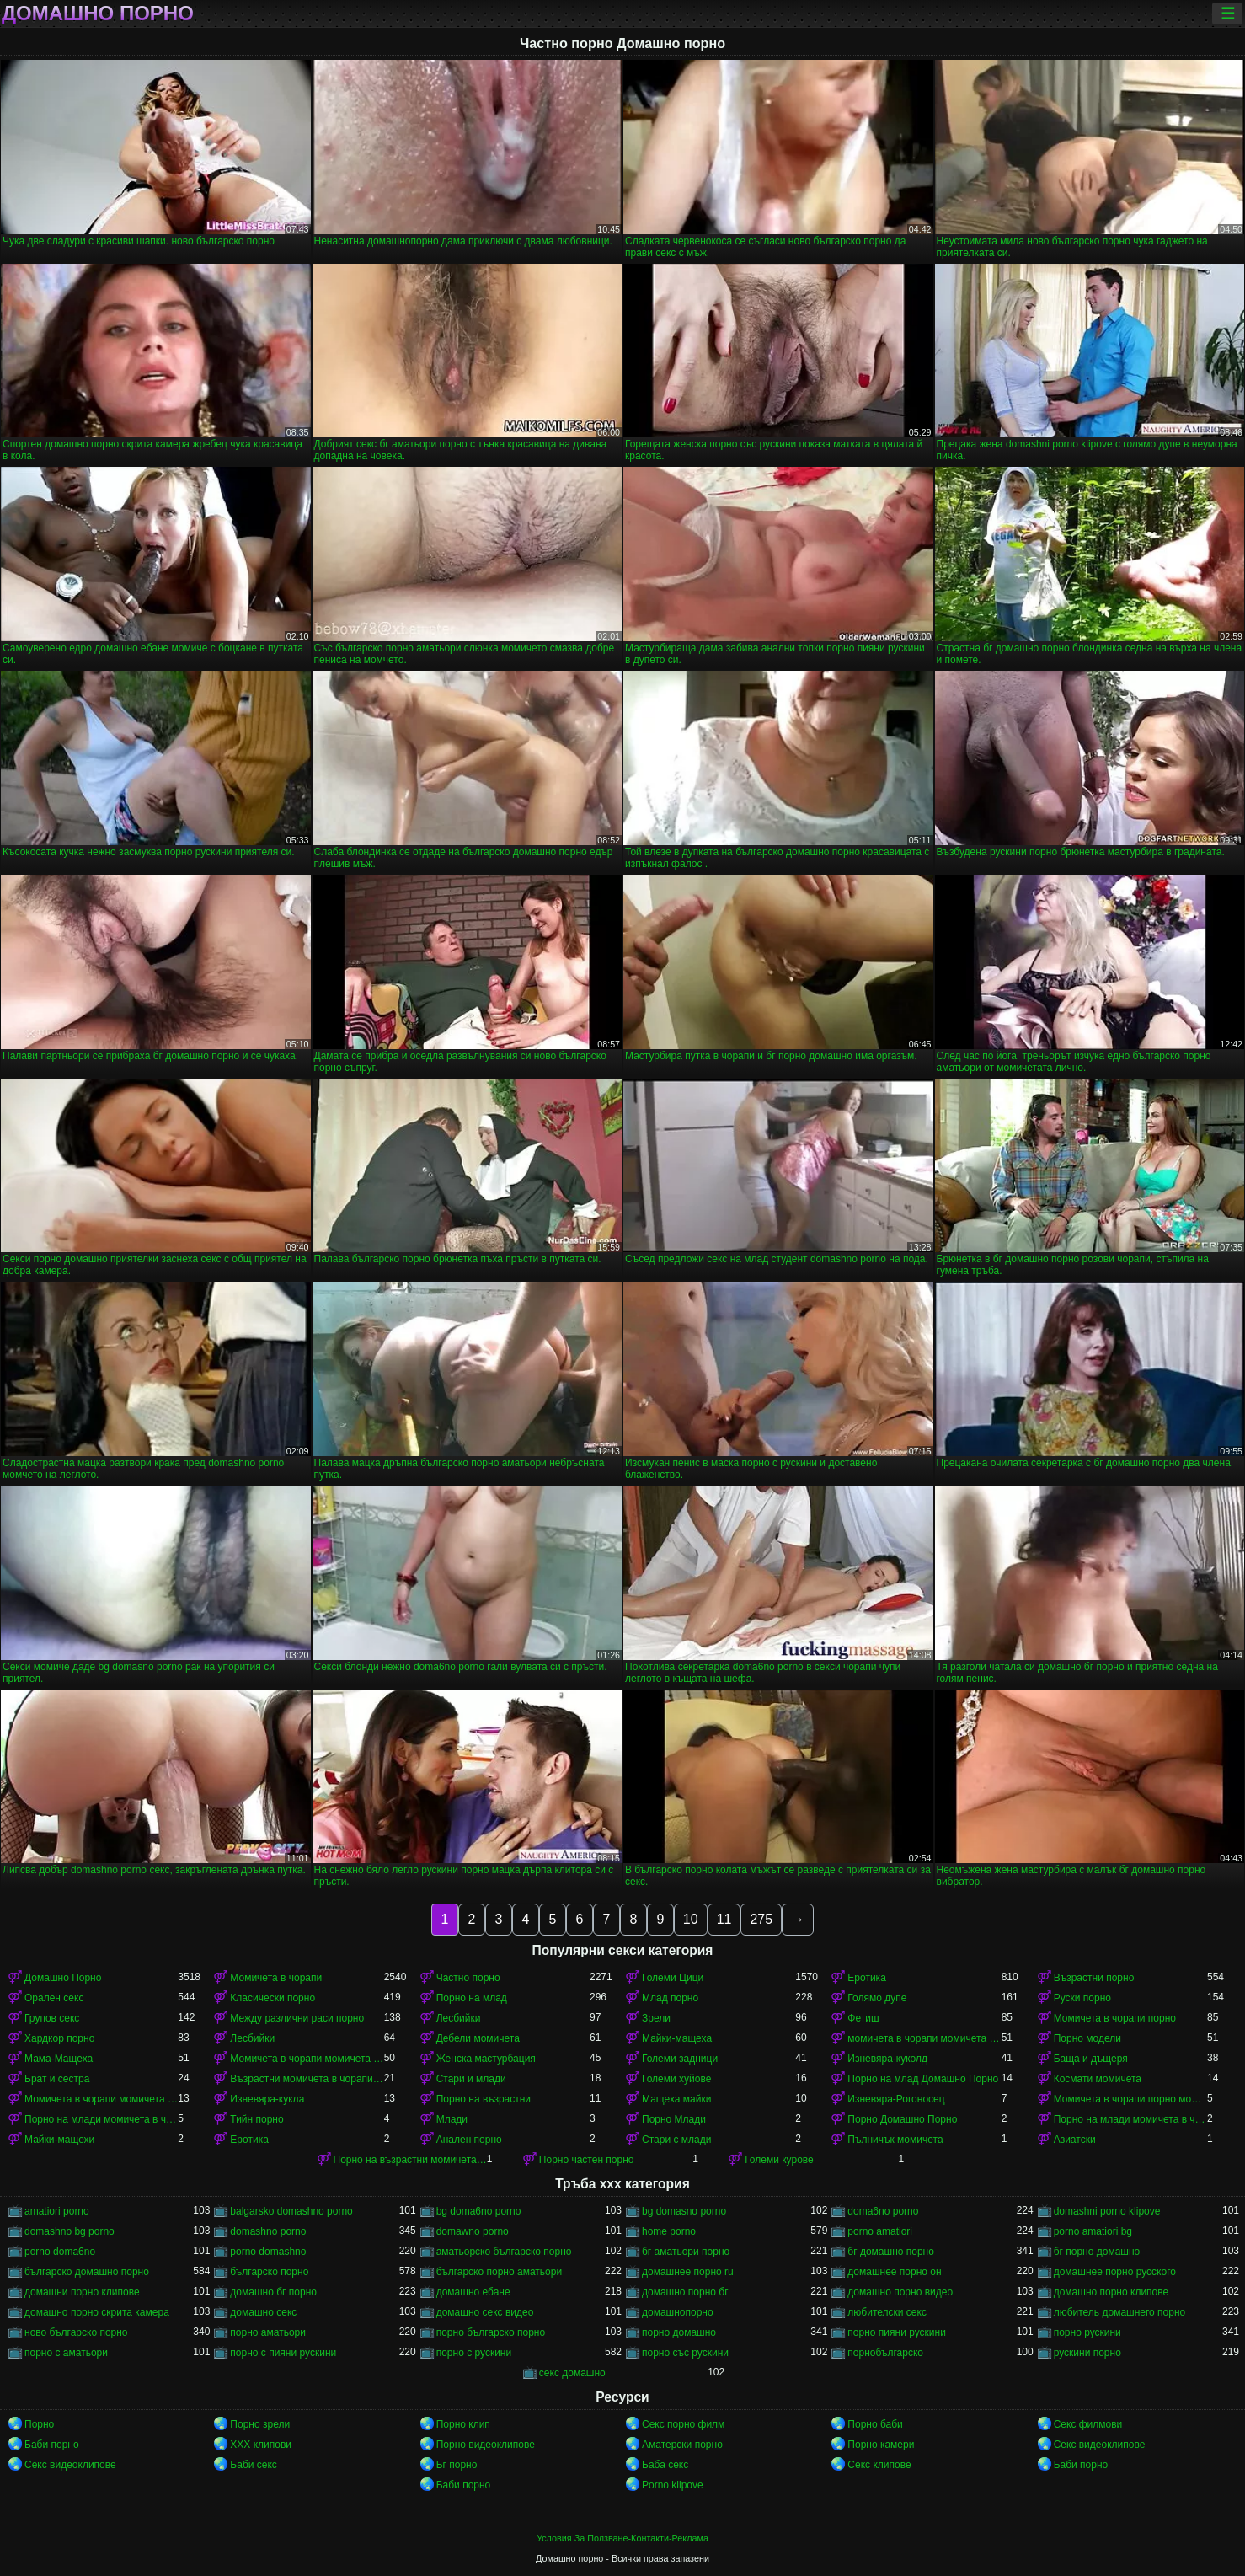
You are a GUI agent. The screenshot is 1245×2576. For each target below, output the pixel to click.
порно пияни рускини (896, 2332)
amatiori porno (56, 2211)
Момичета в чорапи (276, 1978)
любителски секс (887, 2312)
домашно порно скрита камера (96, 2312)
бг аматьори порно (685, 2251)
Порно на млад (471, 1998)
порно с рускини (474, 2353)
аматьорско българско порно (504, 2251)
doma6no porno (882, 2211)
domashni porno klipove (1107, 2211)
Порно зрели (260, 2424)
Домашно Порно (62, 1978)
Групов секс (51, 2018)
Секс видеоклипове (1100, 2444)
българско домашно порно (86, 2272)
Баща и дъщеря (1091, 2059)
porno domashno (268, 2251)
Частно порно (468, 1978)
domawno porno (472, 2231)
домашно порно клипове (1111, 2292)
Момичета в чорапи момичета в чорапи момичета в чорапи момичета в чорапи (101, 2099)
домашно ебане (473, 2292)
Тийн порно (256, 2119)
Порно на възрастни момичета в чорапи (410, 2160)
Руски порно (1082, 1998)
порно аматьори (268, 2332)
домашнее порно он (894, 2272)
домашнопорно (677, 2312)
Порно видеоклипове (485, 2444)
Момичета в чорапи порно (1115, 2018)
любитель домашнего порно (1120, 2312)
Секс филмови (1088, 2424)
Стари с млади (676, 2139)
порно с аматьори (66, 2353)
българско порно (269, 2272)
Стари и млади (471, 2079)
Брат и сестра (56, 2079)
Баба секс (665, 2465)
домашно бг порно (273, 2292)
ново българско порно (76, 2332)
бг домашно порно (890, 2251)
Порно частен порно (586, 2160)
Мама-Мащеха (58, 2059)
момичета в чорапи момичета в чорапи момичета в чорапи (924, 2038)
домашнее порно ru (688, 2272)
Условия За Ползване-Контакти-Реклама (622, 2538)
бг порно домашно (1097, 2251)
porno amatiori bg (1093, 2231)
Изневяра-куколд (887, 2059)
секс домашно (572, 2373)
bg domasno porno (684, 2211)
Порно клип (463, 2424)
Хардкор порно (59, 2038)
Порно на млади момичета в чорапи (101, 2119)
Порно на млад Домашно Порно (922, 2079)
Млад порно (670, 1998)
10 (690, 1919)
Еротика (866, 1978)
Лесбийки (458, 2018)
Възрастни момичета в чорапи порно (306, 2079)
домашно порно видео (900, 2292)
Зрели (656, 2018)
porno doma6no (59, 2251)
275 (761, 1919)
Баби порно (51, 2444)
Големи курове (779, 2160)
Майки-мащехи (59, 2139)
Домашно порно (98, 13)
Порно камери (880, 2444)
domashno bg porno (69, 2231)
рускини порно (1087, 2353)
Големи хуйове (676, 2079)
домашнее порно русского (1115, 2272)
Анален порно (469, 2139)
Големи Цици (672, 1978)
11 (724, 1919)
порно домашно (679, 2332)
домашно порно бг (685, 2292)
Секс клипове (879, 2465)
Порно (39, 2424)
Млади (452, 2119)
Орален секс (53, 1998)
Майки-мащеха (677, 2038)
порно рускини (1087, 2332)
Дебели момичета (478, 2038)
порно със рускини (685, 2353)
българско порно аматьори (499, 2272)
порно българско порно (490, 2332)
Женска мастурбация (486, 2059)
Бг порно (457, 2465)
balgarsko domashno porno (291, 2211)
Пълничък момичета (895, 2139)
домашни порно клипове (82, 2292)
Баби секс (253, 2465)
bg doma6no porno (478, 2211)
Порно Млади (674, 2119)
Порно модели (1087, 2038)
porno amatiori (879, 2231)
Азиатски (1075, 2139)
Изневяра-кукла (267, 2099)
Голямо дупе (876, 1998)
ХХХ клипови (260, 2444)
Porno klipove (672, 2485)
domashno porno (268, 2231)
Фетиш (863, 2018)
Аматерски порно (682, 2444)
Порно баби (874, 2424)
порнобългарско (885, 2353)
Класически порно (272, 1998)
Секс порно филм (683, 2424)
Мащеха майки (676, 2099)
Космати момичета (1097, 2079)
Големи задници (680, 2059)
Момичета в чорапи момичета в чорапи (306, 2059)
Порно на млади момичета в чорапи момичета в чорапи (1130, 2119)
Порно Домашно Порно (902, 2119)
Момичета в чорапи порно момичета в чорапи (1130, 2099)
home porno (669, 2231)
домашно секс (263, 2312)
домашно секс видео (485, 2312)
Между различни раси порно (297, 2018)
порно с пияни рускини (283, 2353)
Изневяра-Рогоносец (895, 2099)
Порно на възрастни (483, 2099)
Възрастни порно (1094, 1978)
